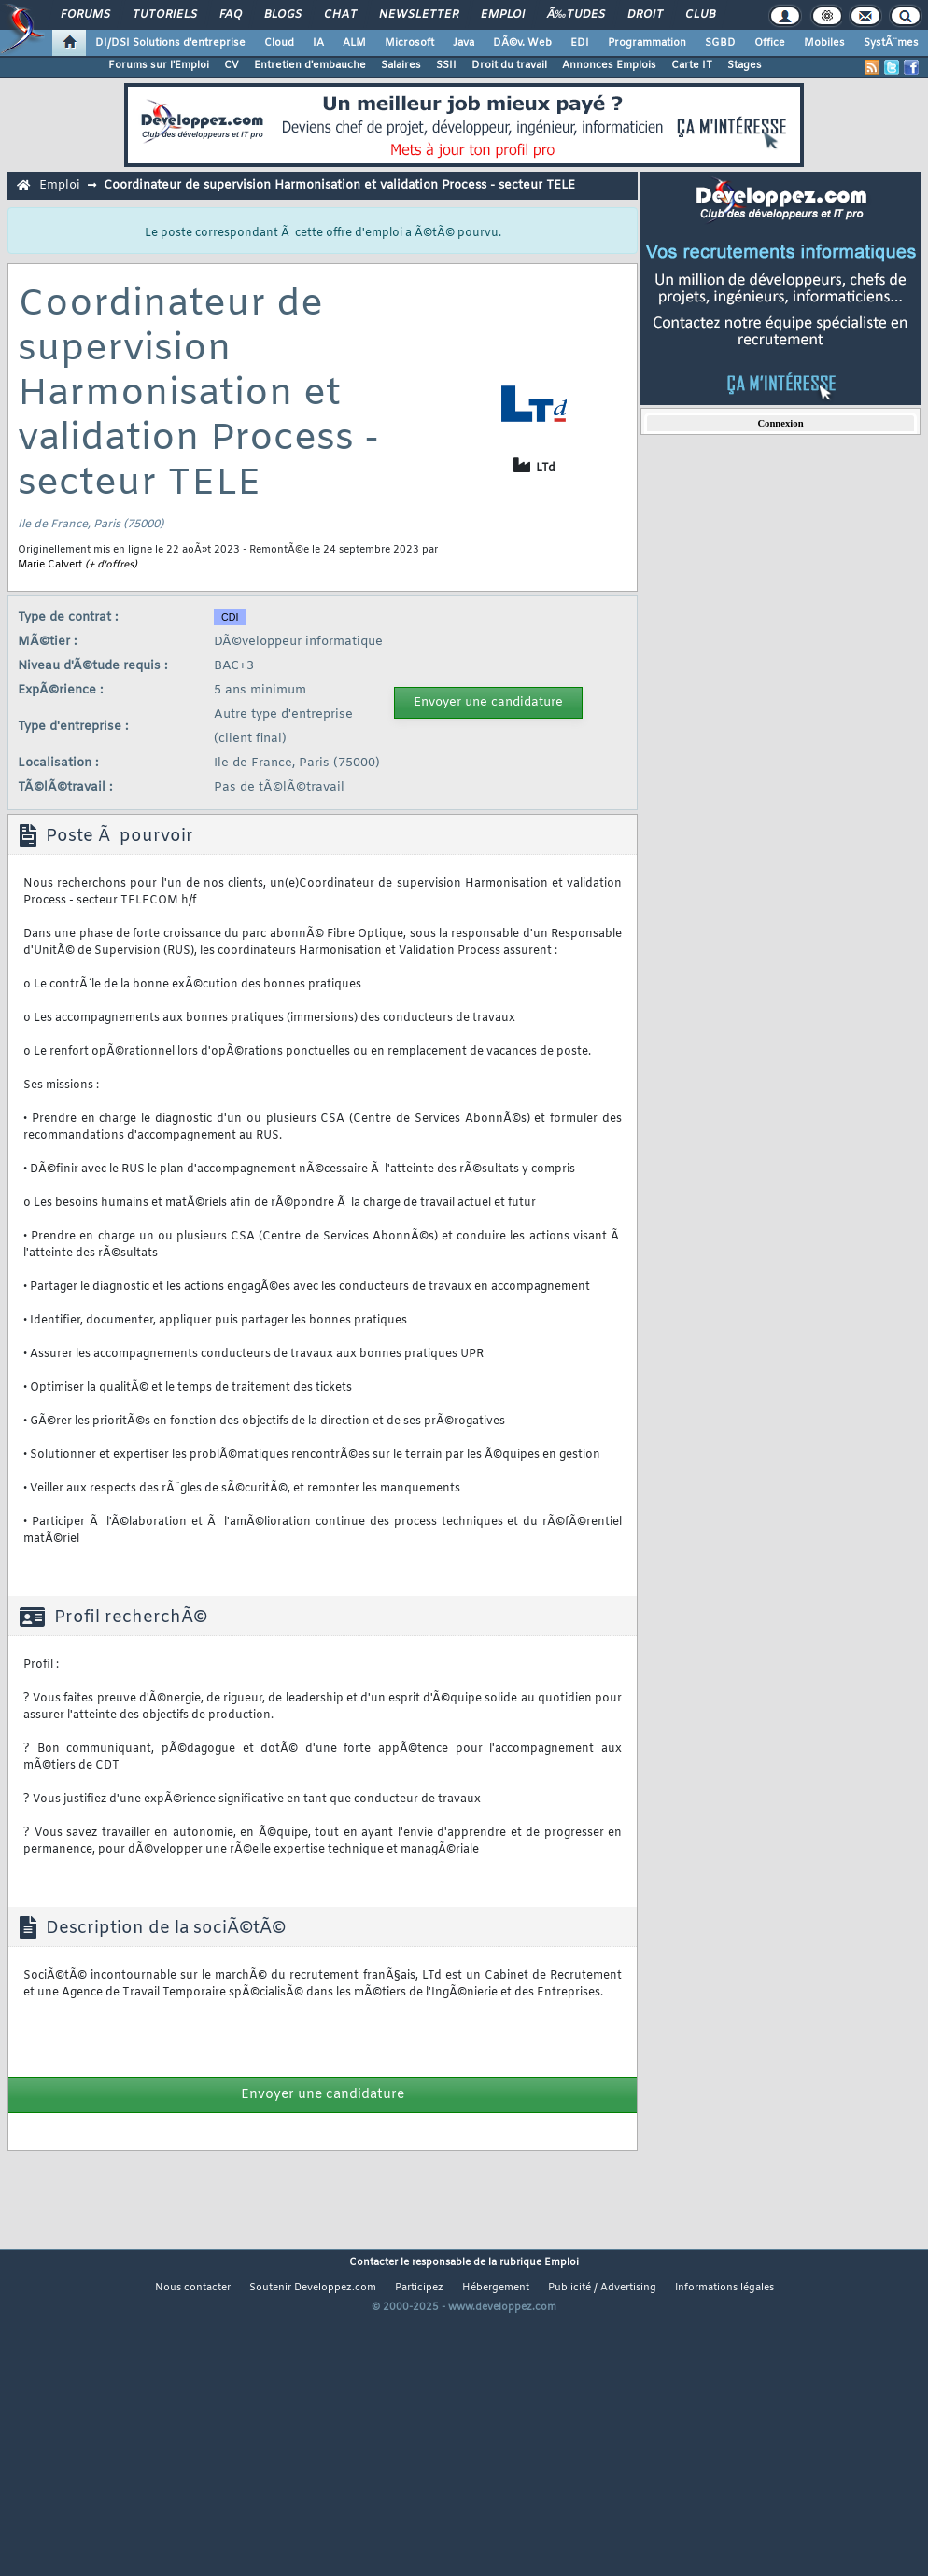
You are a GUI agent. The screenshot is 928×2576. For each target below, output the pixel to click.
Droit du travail (509, 65)
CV (231, 65)
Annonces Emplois (609, 65)
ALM (354, 42)
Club (700, 14)
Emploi (503, 14)
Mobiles (824, 42)
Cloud (279, 42)
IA (318, 42)
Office (769, 42)
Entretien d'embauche (310, 65)
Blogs (282, 14)
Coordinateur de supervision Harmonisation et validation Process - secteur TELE (339, 185)
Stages (744, 65)
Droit (645, 14)
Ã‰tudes (576, 14)
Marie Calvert (50, 564)
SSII (446, 65)
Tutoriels (165, 14)
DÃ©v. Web (522, 42)
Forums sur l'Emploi (158, 65)
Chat (340, 14)
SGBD (720, 42)
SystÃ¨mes (891, 42)
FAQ (231, 14)
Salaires (401, 65)
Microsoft (409, 42)
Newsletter (418, 14)
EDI (579, 42)
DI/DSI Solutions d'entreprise (170, 42)
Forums (85, 14)
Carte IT (691, 65)
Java (463, 42)
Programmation (647, 42)
